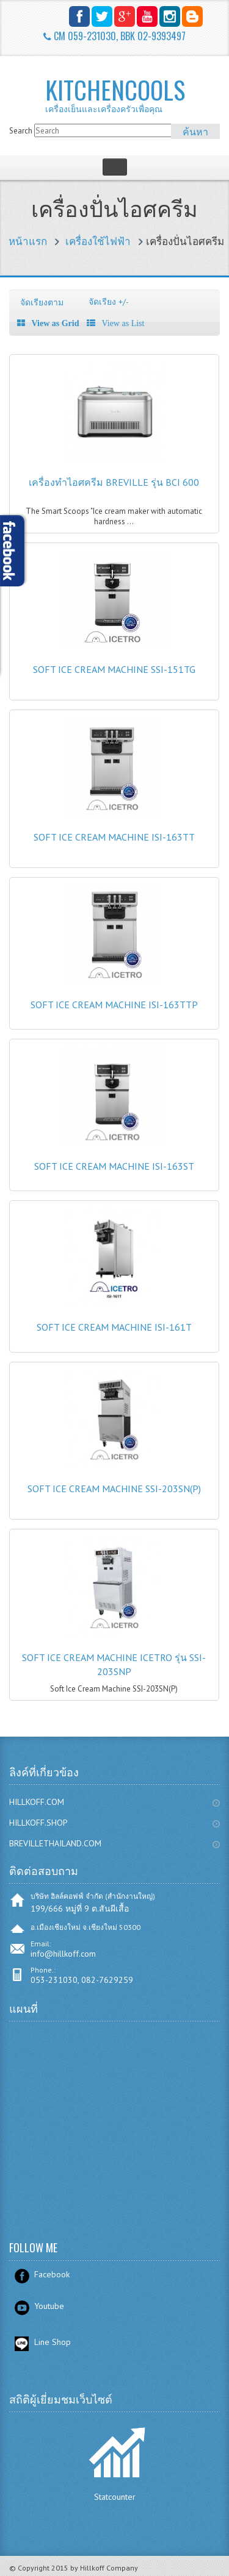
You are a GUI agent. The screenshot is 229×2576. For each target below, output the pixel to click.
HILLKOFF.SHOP (38, 1822)
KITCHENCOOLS (131, 94)
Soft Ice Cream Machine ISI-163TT (114, 837)
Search (20, 131)
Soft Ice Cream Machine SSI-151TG (114, 669)
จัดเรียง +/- (109, 301)
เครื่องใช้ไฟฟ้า (98, 241)
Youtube (49, 2305)
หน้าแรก (28, 241)
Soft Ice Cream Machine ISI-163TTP (114, 1004)
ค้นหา (195, 131)
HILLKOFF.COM (36, 1801)
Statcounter (115, 2496)
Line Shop (52, 2341)
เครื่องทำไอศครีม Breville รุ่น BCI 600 (114, 482)
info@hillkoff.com (63, 1953)
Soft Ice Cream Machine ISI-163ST (114, 1166)
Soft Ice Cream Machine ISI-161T (114, 1327)
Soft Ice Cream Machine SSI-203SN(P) (114, 1488)
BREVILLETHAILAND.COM (55, 1843)
